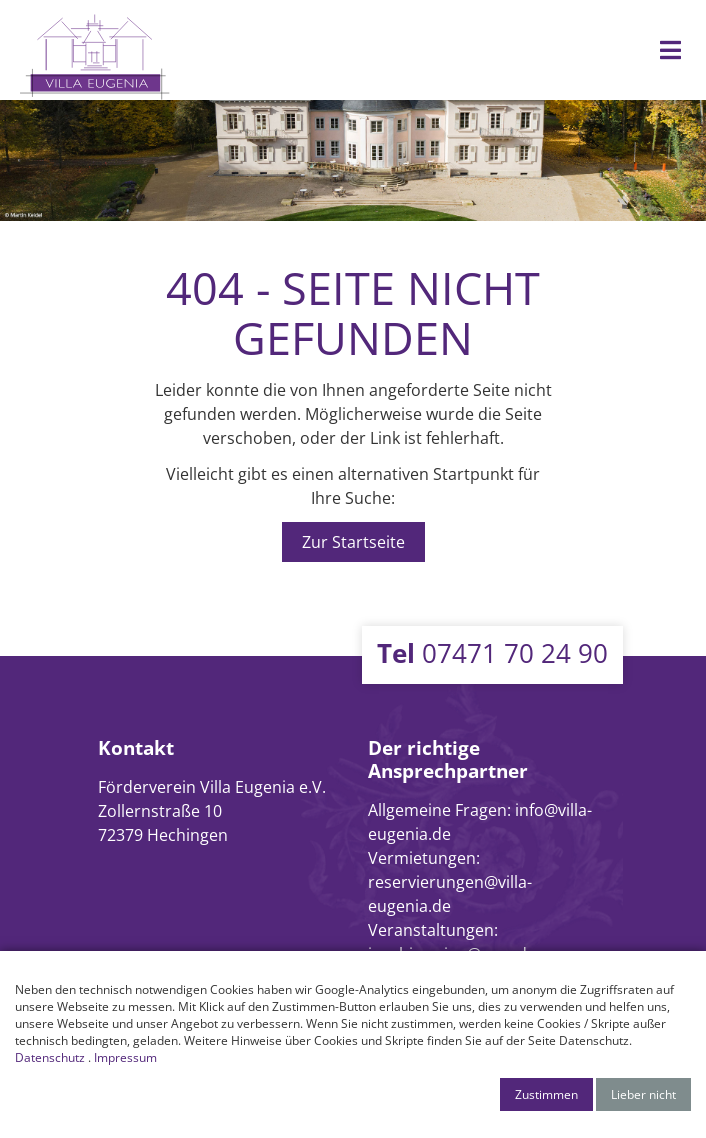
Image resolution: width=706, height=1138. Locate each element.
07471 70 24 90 (492, 653)
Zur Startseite (353, 542)
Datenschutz (50, 1057)
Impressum (125, 1057)
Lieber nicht (643, 1094)
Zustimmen (546, 1094)
